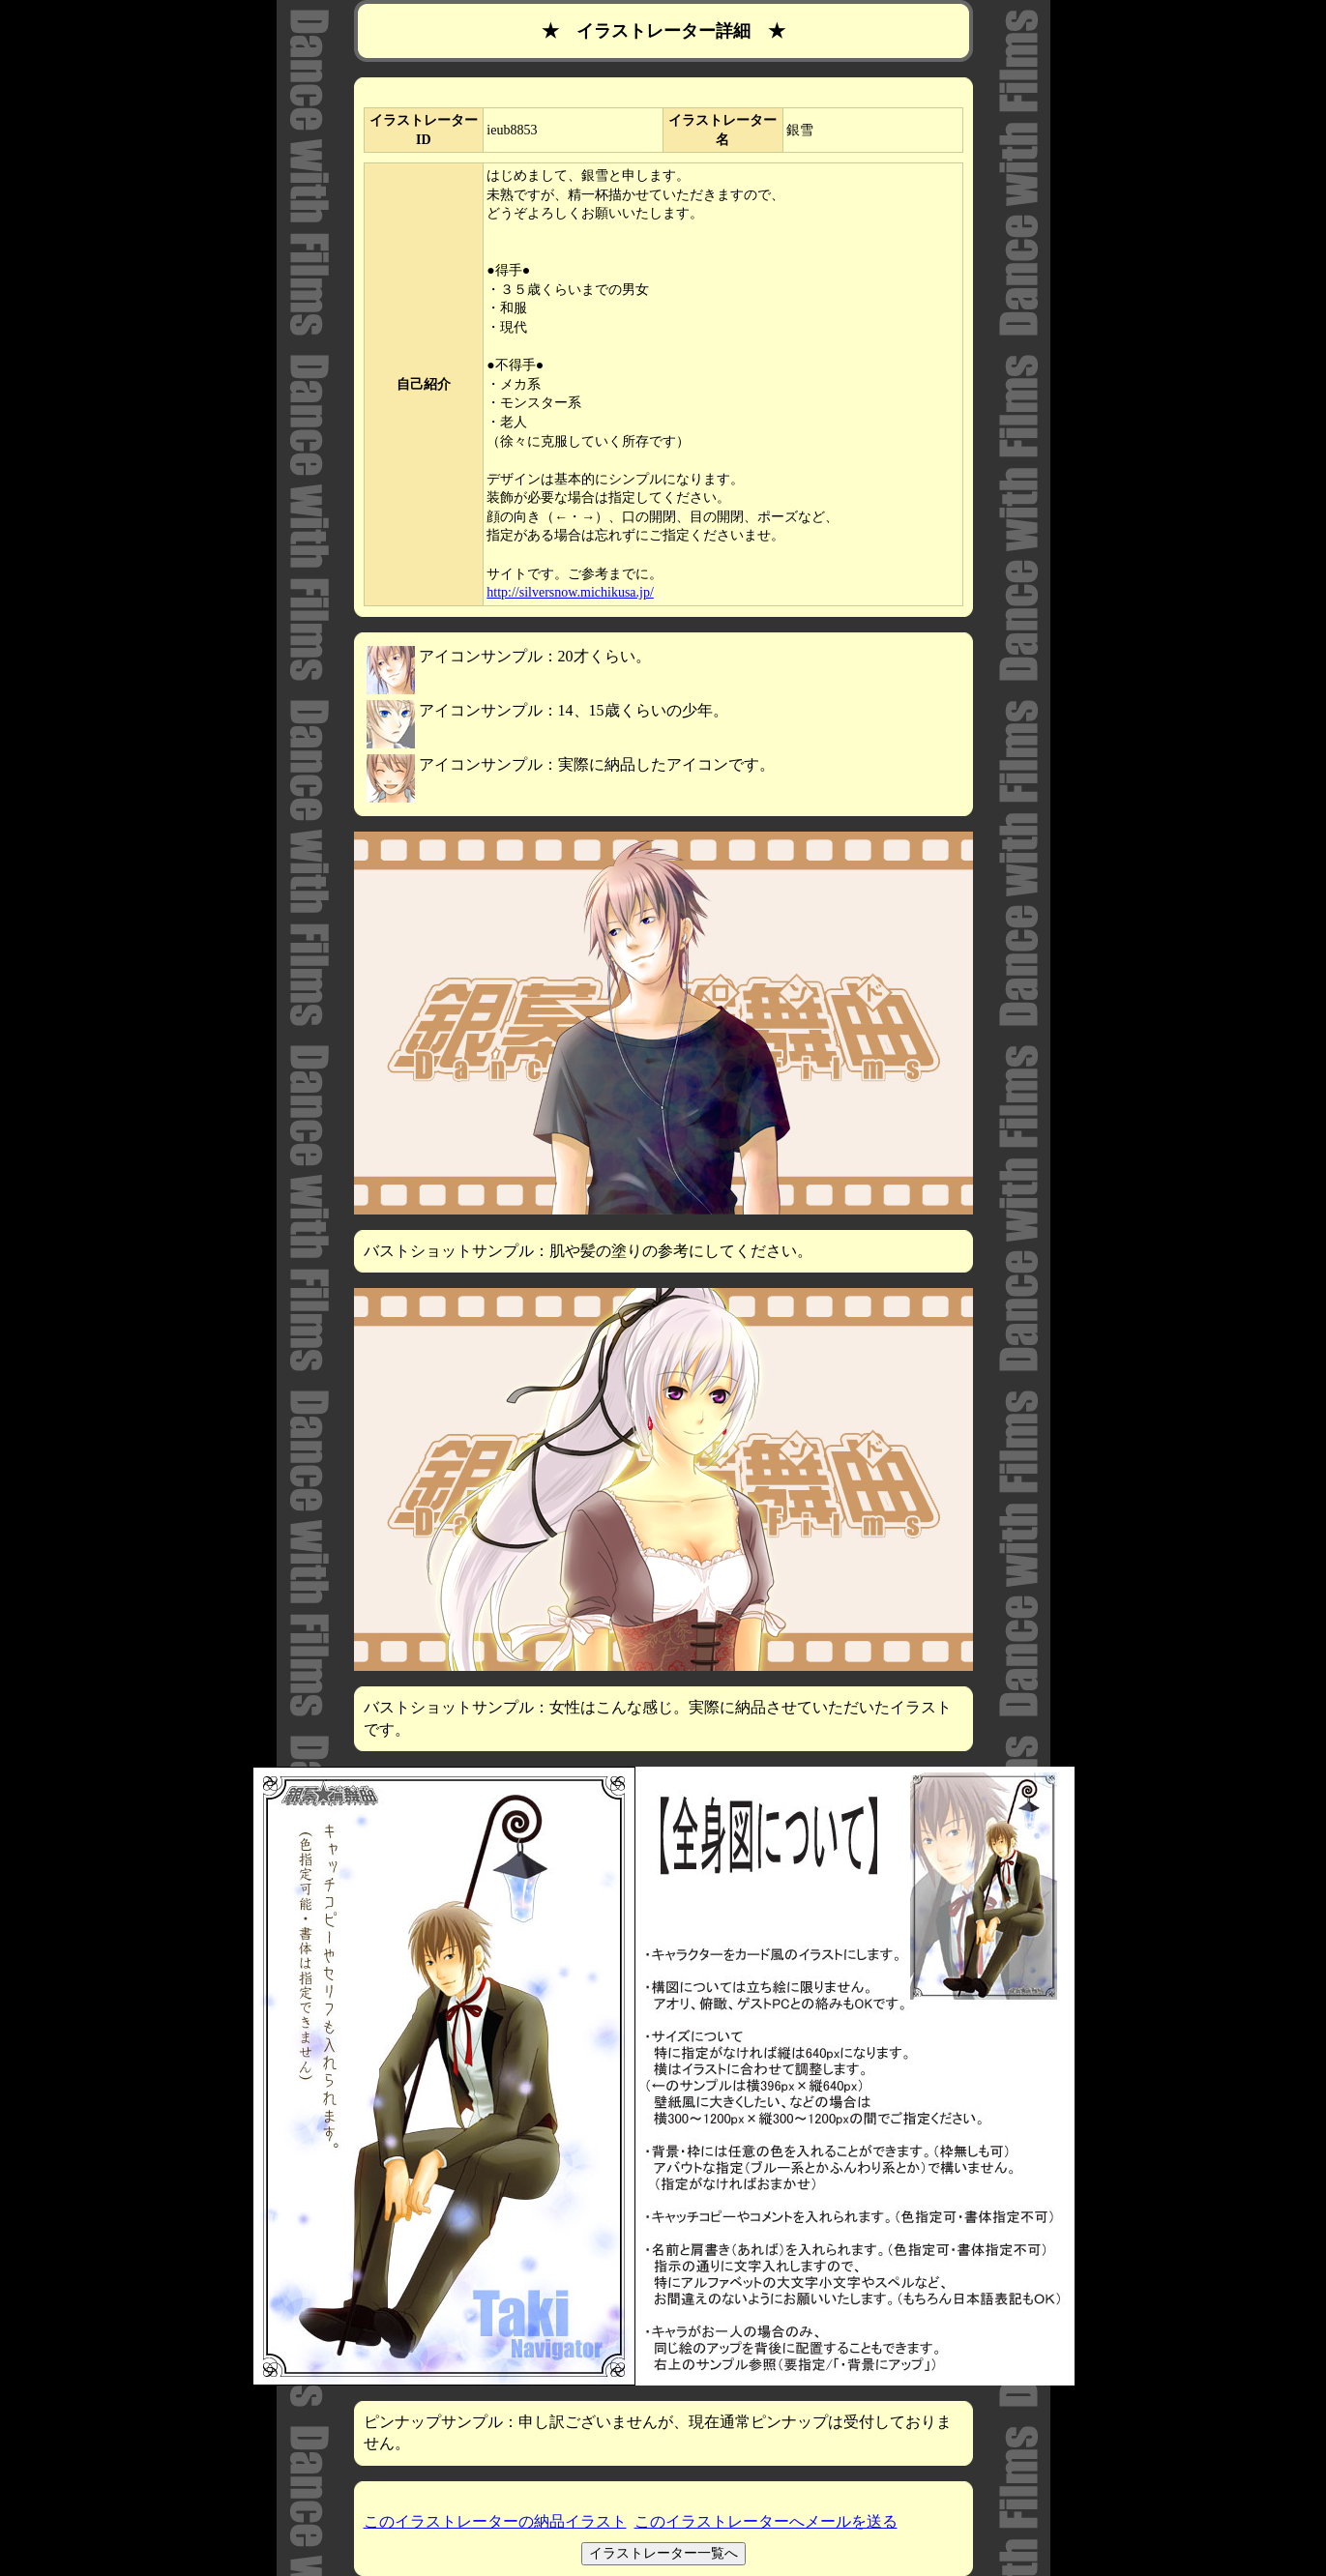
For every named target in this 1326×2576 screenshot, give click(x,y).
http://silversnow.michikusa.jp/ (570, 592)
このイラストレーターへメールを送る (766, 2521)
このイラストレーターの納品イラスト (495, 2521)
